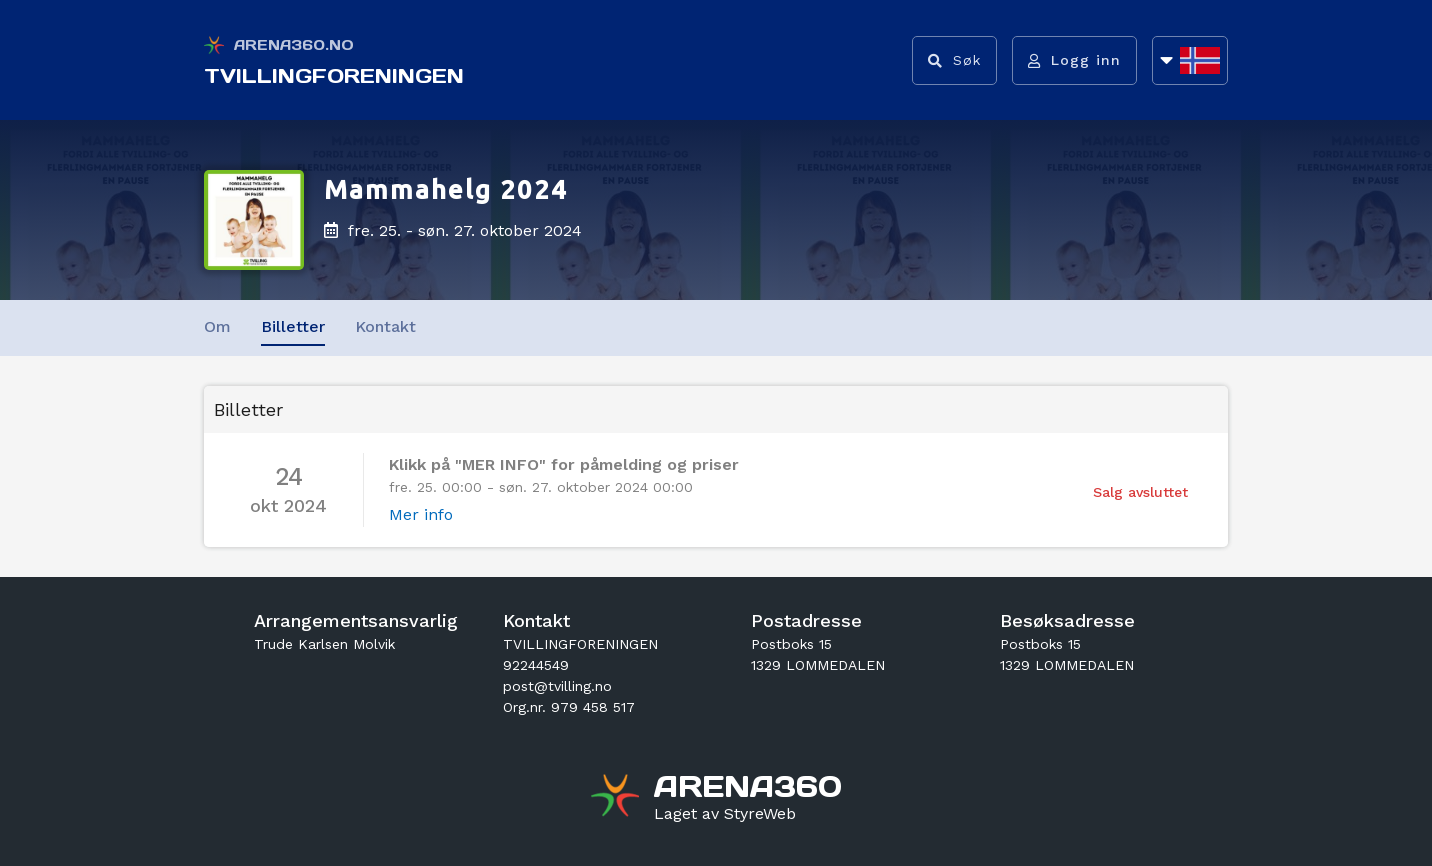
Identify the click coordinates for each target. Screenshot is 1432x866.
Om (217, 326)
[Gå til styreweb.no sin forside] (725, 814)
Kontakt (385, 326)
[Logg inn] (1074, 60)
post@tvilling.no (557, 686)
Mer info (421, 514)
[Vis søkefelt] (954, 60)
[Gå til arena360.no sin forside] (617, 798)
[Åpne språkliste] (1190, 60)
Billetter (293, 326)
